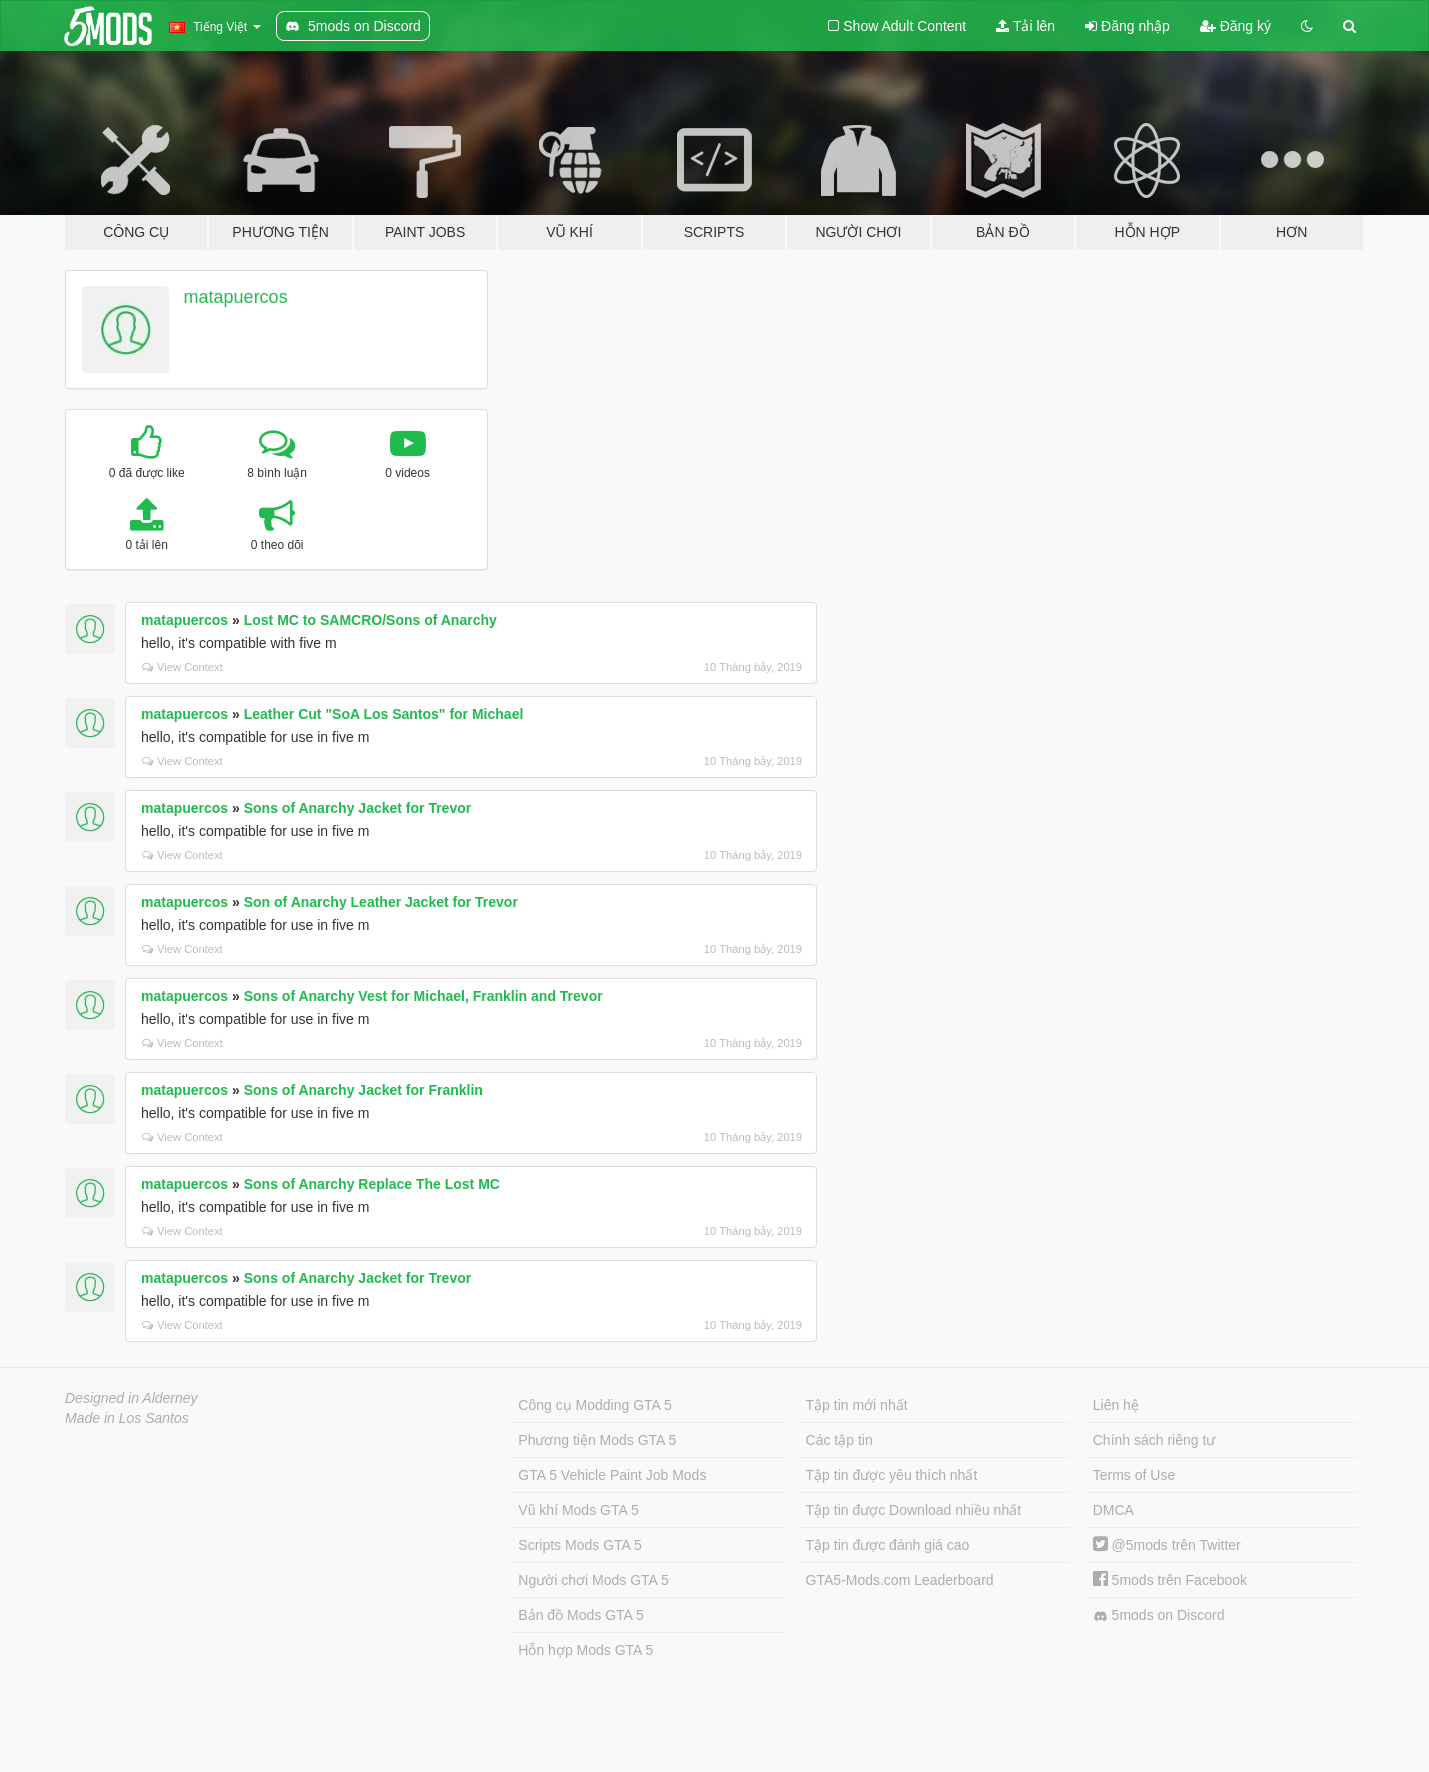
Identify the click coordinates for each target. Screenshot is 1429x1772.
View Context (182, 667)
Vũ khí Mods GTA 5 (578, 1510)
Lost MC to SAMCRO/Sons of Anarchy (370, 620)
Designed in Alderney (131, 1398)
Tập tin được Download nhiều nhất (914, 1510)
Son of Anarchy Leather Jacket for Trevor (381, 902)
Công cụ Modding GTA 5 (594, 1405)
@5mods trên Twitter (1167, 1545)
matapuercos (236, 297)
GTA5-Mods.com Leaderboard (900, 1580)
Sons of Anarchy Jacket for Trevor (357, 808)
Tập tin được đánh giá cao (888, 1545)
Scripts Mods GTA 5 (579, 1545)
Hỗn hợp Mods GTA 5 (585, 1650)
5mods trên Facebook (1170, 1580)
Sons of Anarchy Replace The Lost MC (372, 1184)
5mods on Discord (1159, 1615)
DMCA (1113, 1510)
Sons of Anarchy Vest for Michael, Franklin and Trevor (423, 996)
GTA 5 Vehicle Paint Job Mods (612, 1475)
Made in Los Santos (127, 1418)
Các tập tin (839, 1440)
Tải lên (1025, 26)
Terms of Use (1134, 1475)
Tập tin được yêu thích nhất (892, 1475)
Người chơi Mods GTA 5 (593, 1580)
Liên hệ (1116, 1405)
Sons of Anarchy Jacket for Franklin (363, 1090)
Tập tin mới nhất (857, 1405)
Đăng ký (1235, 26)
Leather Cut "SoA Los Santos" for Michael (384, 714)
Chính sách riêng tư (1154, 1440)
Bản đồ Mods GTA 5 (580, 1615)
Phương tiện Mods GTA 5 (597, 1440)
